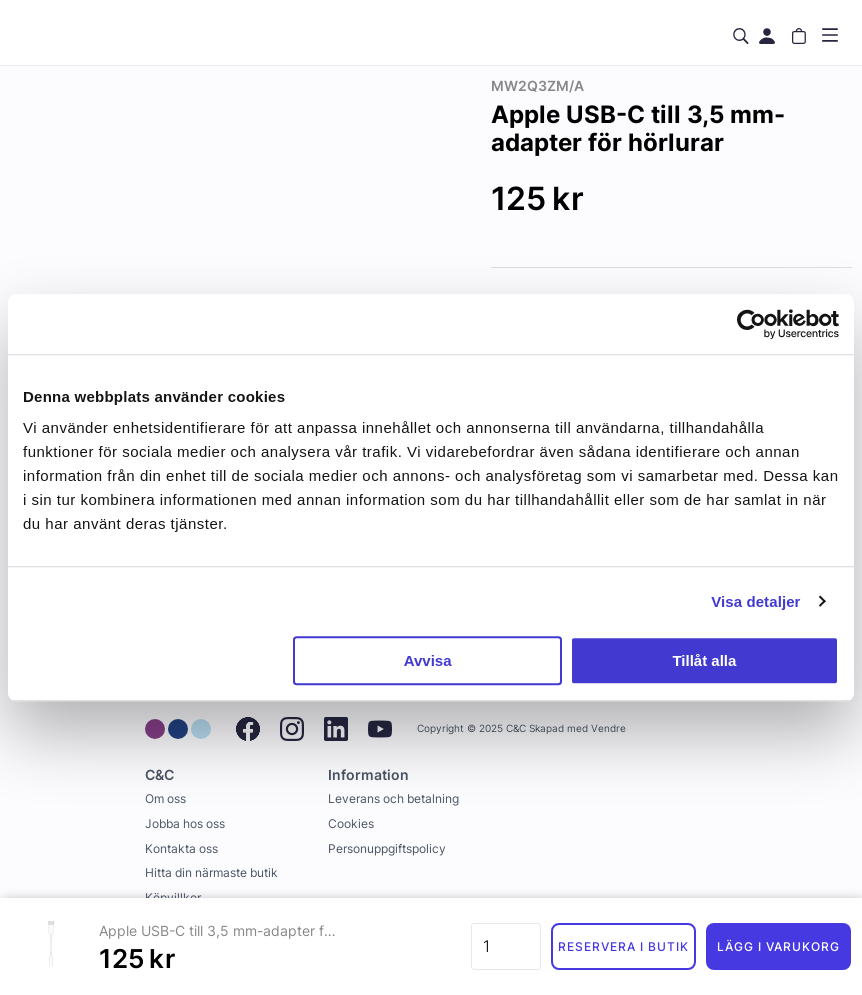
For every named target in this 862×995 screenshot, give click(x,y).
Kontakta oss (181, 848)
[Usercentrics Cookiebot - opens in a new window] (751, 324)
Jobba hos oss (185, 823)
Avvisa (428, 660)
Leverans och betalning (393, 798)
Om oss (165, 798)
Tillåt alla (704, 660)
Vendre (608, 728)
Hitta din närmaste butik (211, 872)
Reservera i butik (623, 946)
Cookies (351, 823)
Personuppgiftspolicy (387, 848)
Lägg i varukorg (778, 946)
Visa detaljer (755, 601)
